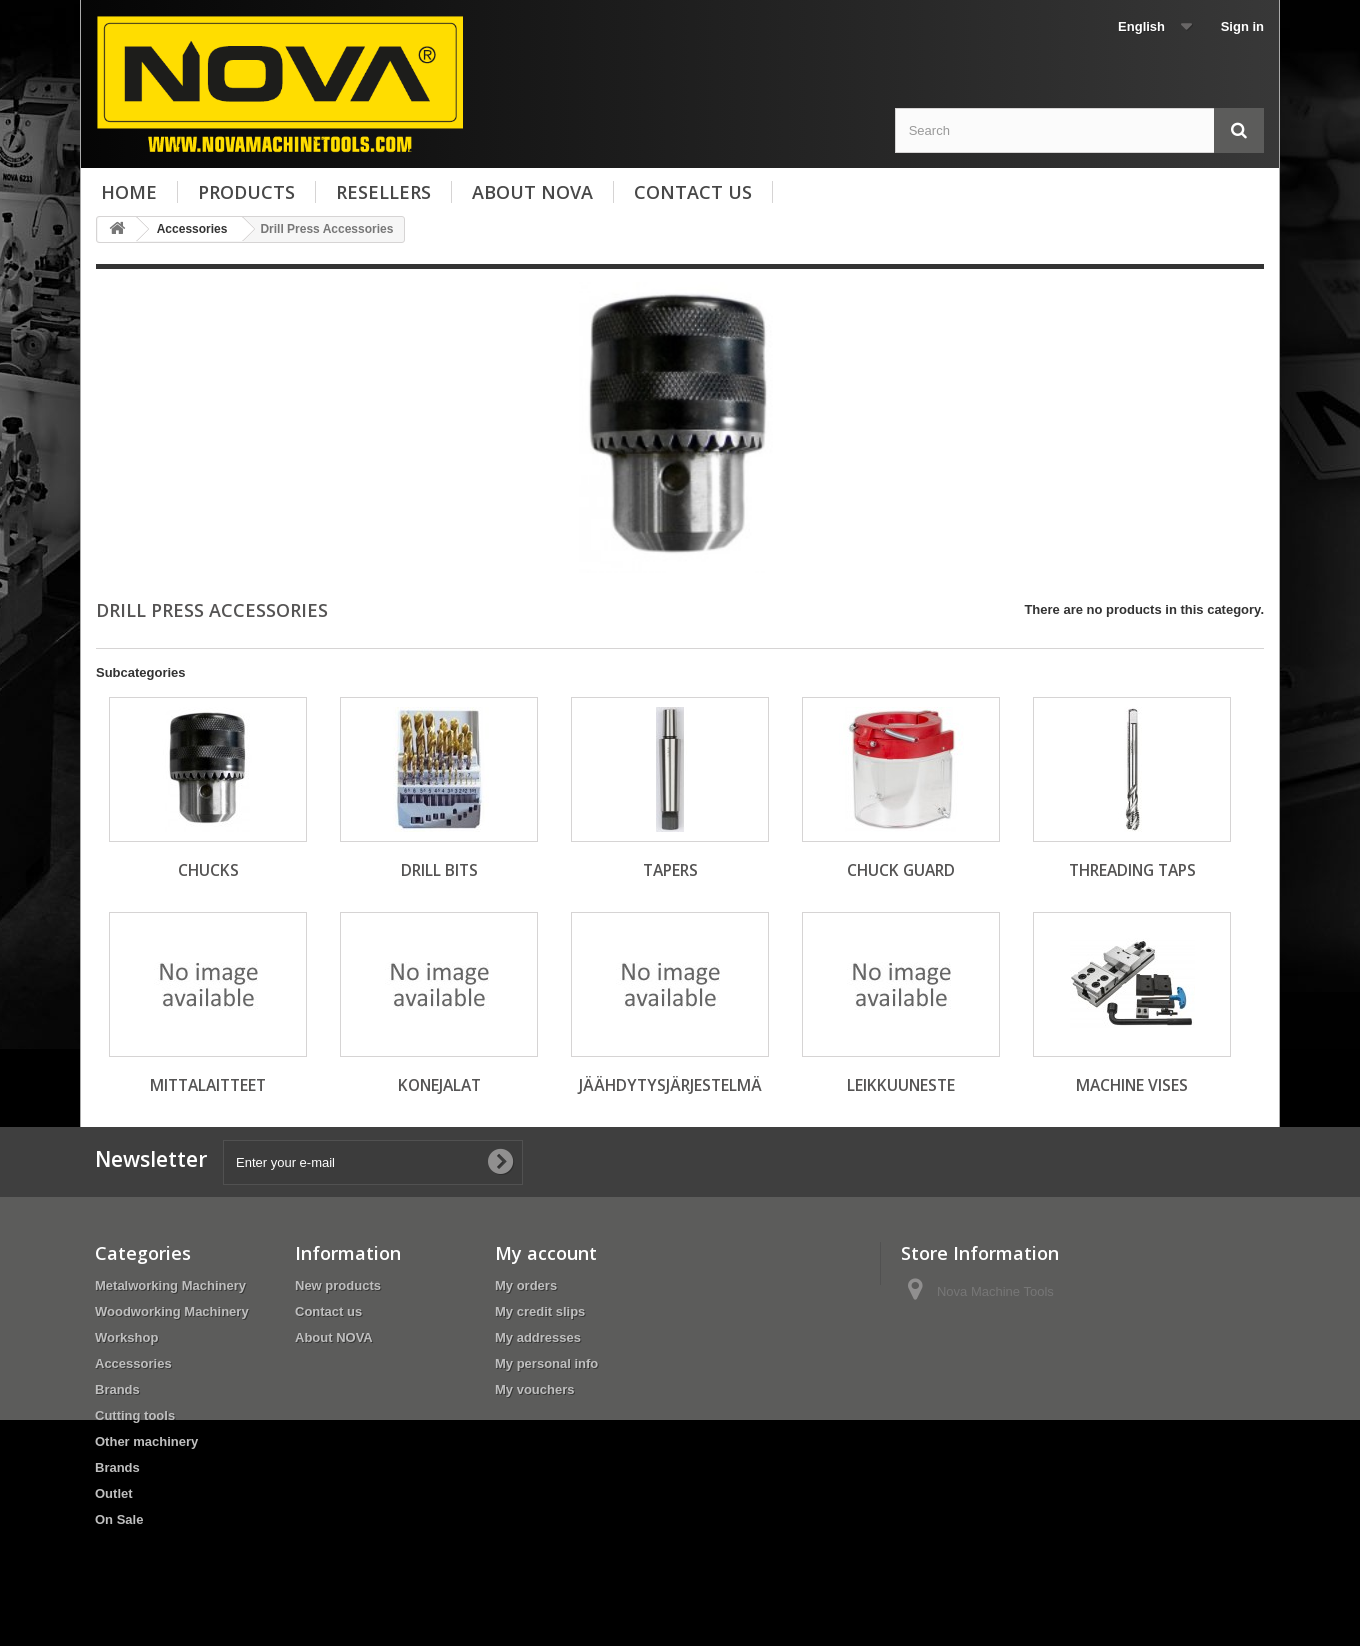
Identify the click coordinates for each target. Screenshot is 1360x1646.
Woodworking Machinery (172, 1311)
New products (338, 1285)
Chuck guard (901, 870)
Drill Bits (439, 870)
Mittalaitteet (208, 1085)
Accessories (133, 1363)
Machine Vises (1132, 1085)
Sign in (1242, 26)
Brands (117, 1389)
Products (246, 192)
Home (129, 192)
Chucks (208, 870)
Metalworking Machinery (170, 1285)
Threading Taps (1132, 870)
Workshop (126, 1337)
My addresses (538, 1337)
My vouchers (534, 1389)
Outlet (114, 1493)
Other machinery (146, 1441)
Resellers (383, 192)
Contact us (693, 192)
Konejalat (439, 1085)
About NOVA (532, 192)
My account (546, 1253)
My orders (526, 1285)
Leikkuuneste (901, 1085)
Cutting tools (135, 1415)
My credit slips (540, 1311)
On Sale (119, 1519)
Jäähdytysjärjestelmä (670, 1085)
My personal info (546, 1363)
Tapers (670, 870)
